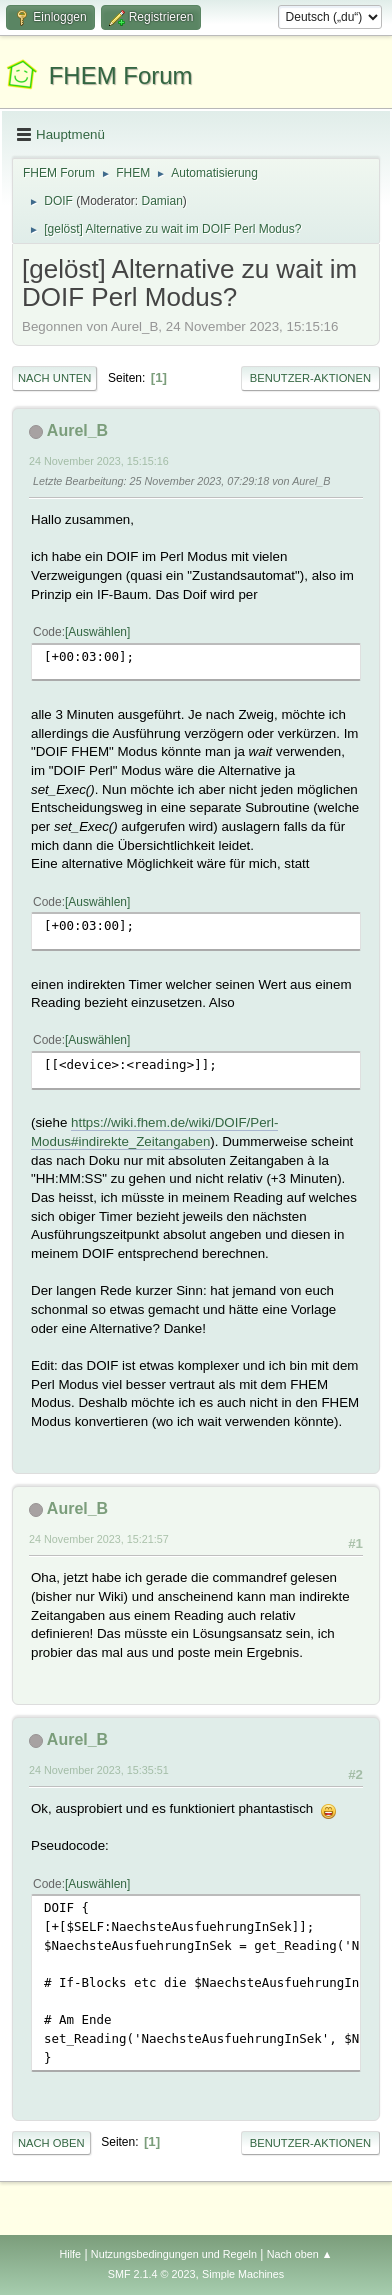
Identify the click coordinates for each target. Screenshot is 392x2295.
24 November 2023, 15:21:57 (99, 1539)
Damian (162, 201)
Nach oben (51, 2143)
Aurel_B (77, 430)
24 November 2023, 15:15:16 (99, 461)
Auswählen (97, 632)
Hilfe (70, 2254)
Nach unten (54, 378)
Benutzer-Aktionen (310, 378)
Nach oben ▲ (300, 2254)
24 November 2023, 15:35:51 (99, 1770)
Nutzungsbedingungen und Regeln (174, 2254)
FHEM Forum (121, 75)
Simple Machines (243, 2274)
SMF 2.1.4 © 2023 (152, 2274)
